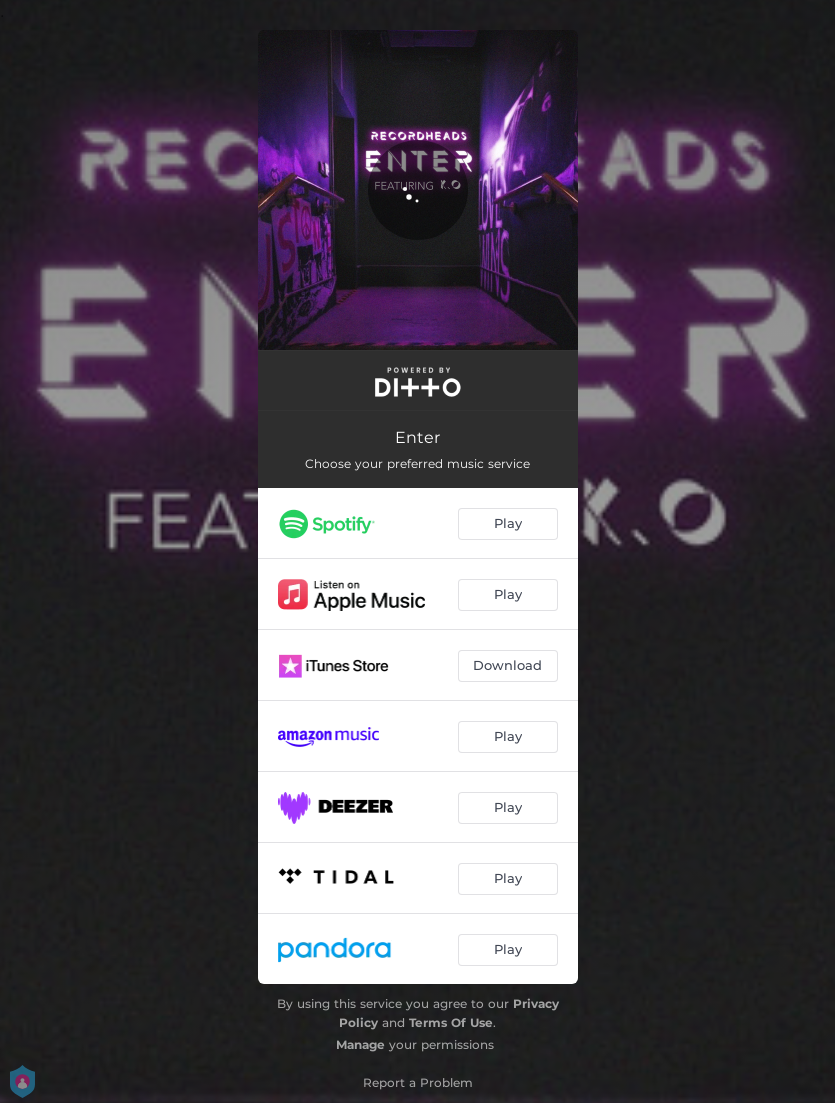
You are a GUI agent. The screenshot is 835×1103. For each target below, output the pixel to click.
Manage (360, 1044)
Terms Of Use (451, 1022)
